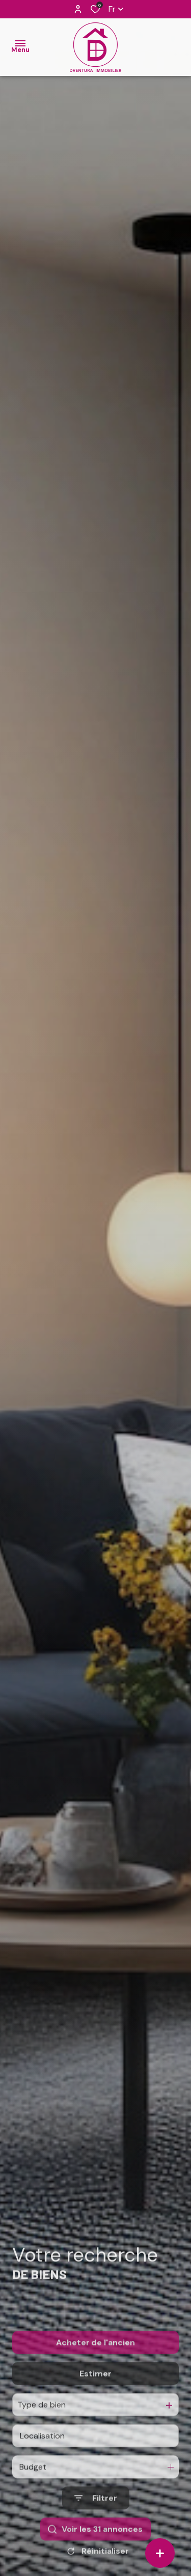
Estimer (95, 2396)
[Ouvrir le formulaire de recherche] (95, 2521)
